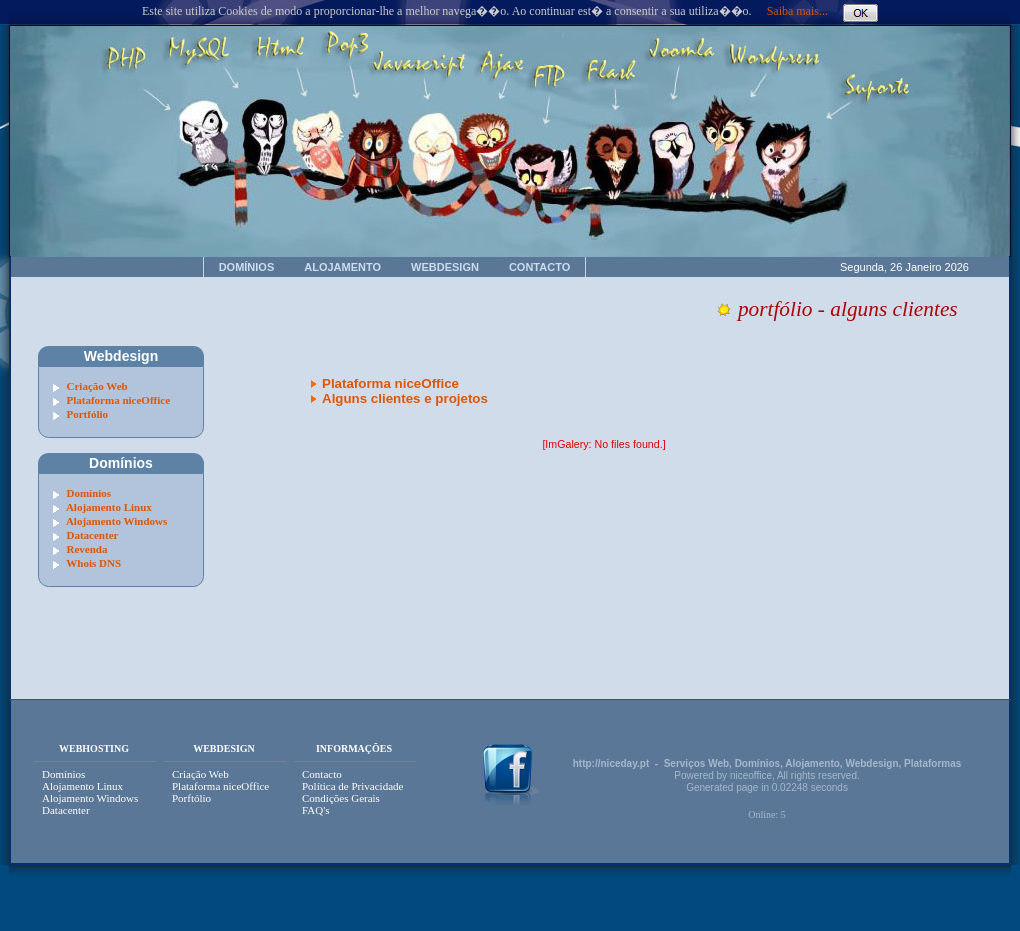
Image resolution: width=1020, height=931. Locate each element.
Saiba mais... (797, 11)
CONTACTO (539, 267)
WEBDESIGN (445, 267)
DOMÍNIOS (247, 267)
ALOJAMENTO (342, 267)
